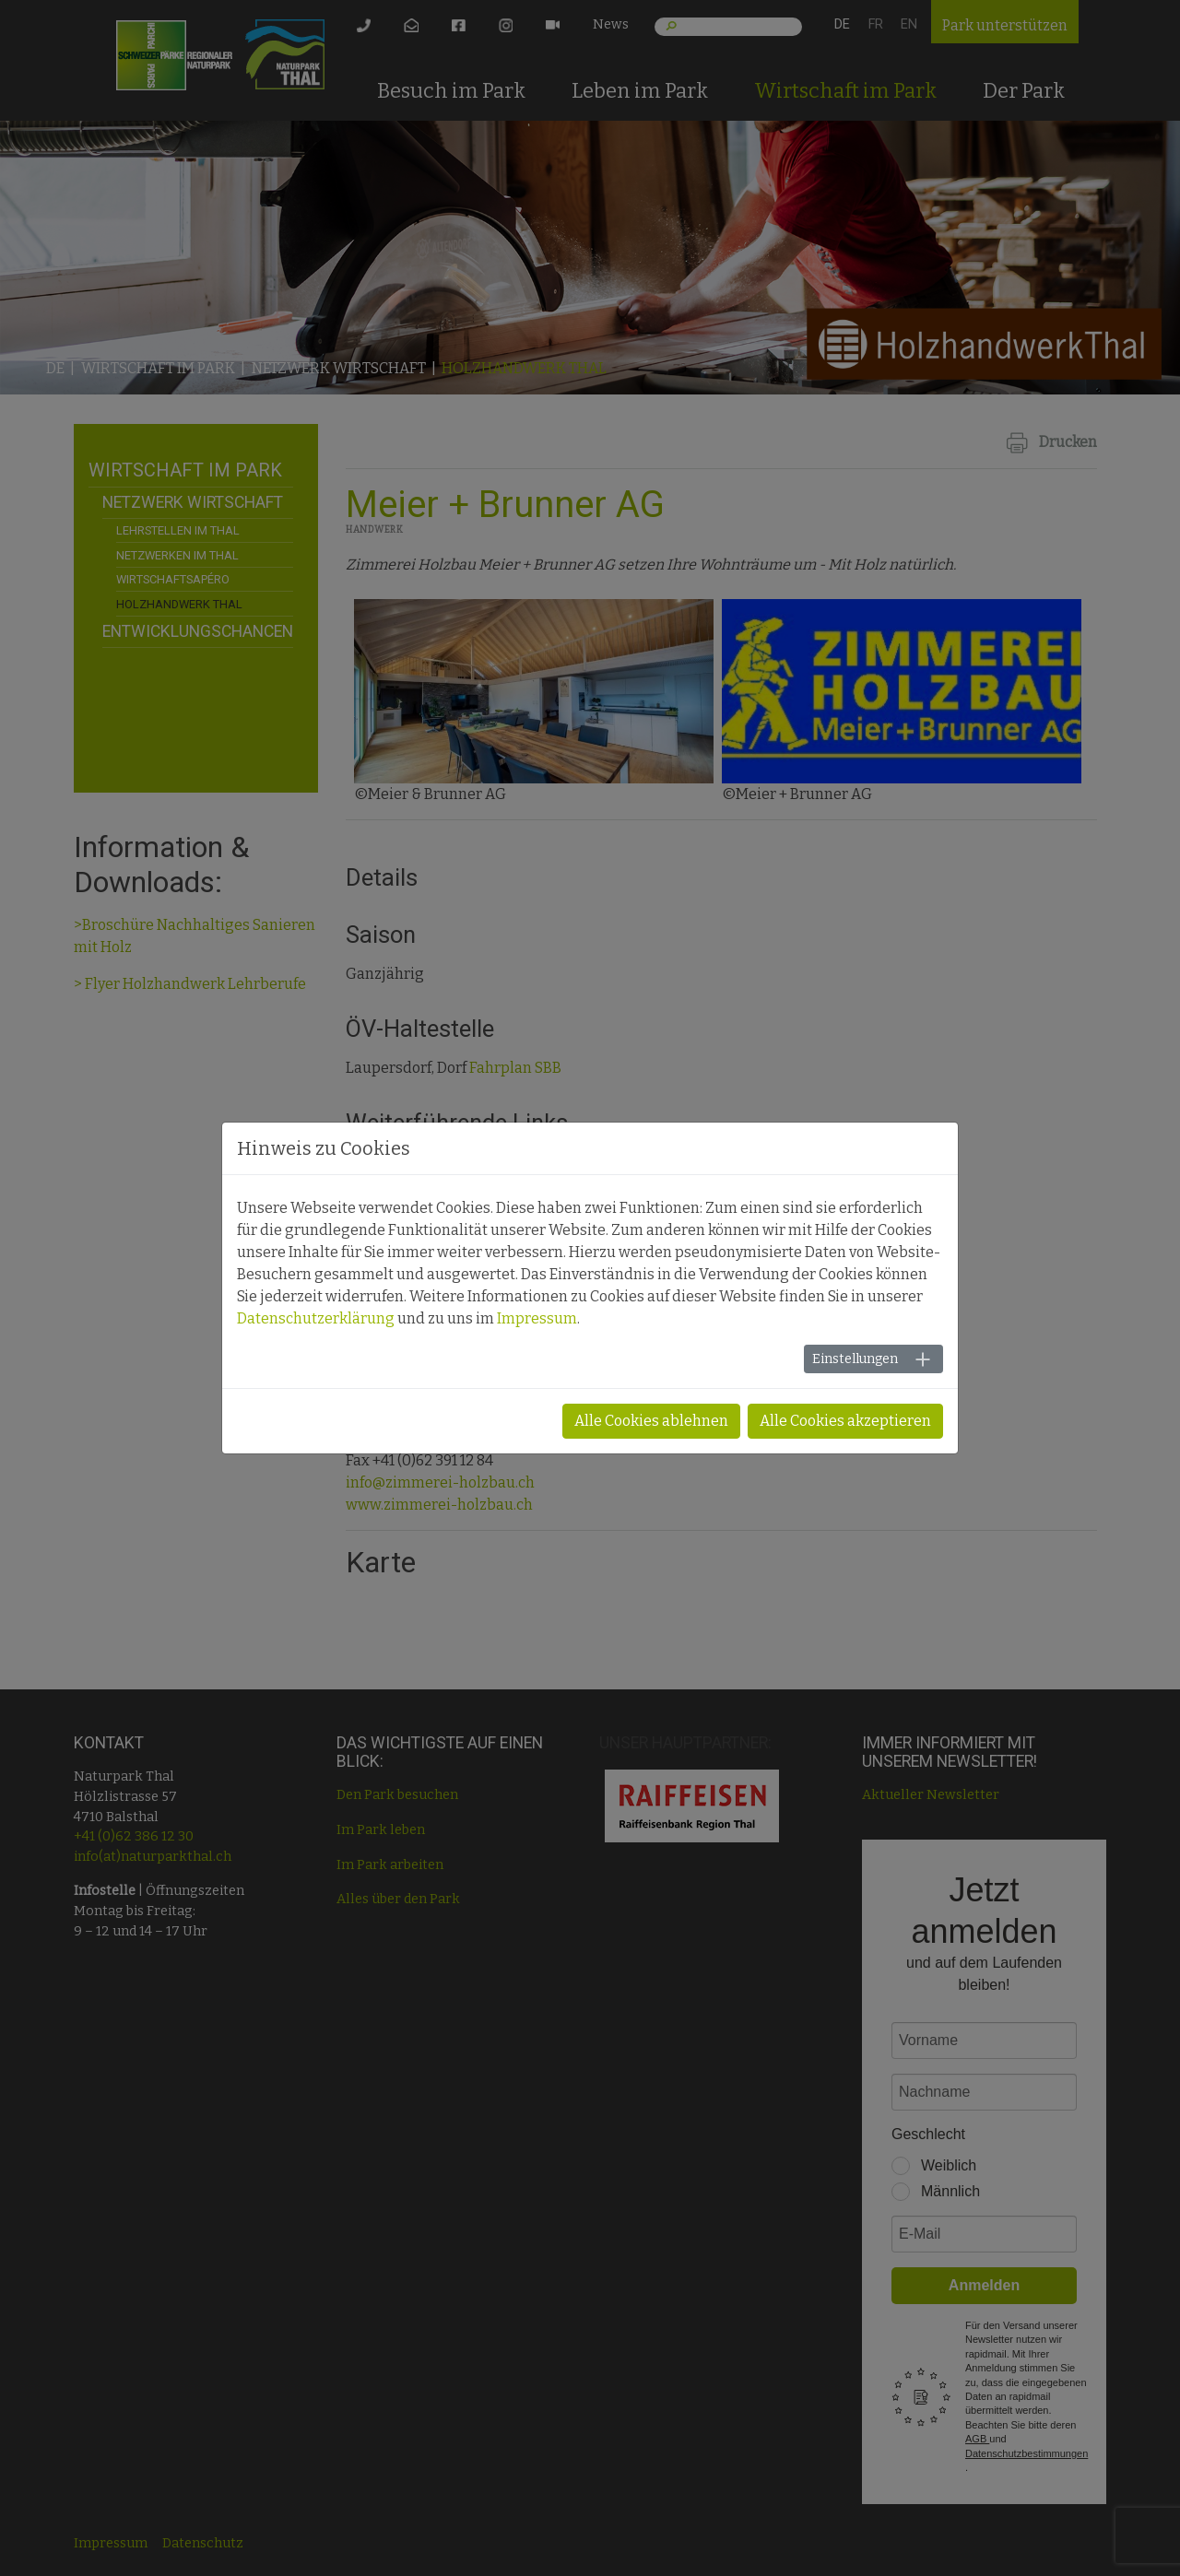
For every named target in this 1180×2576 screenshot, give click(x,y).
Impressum (537, 1318)
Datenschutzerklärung (316, 1318)
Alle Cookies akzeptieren (845, 1420)
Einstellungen (855, 1359)
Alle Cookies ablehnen (651, 1420)
